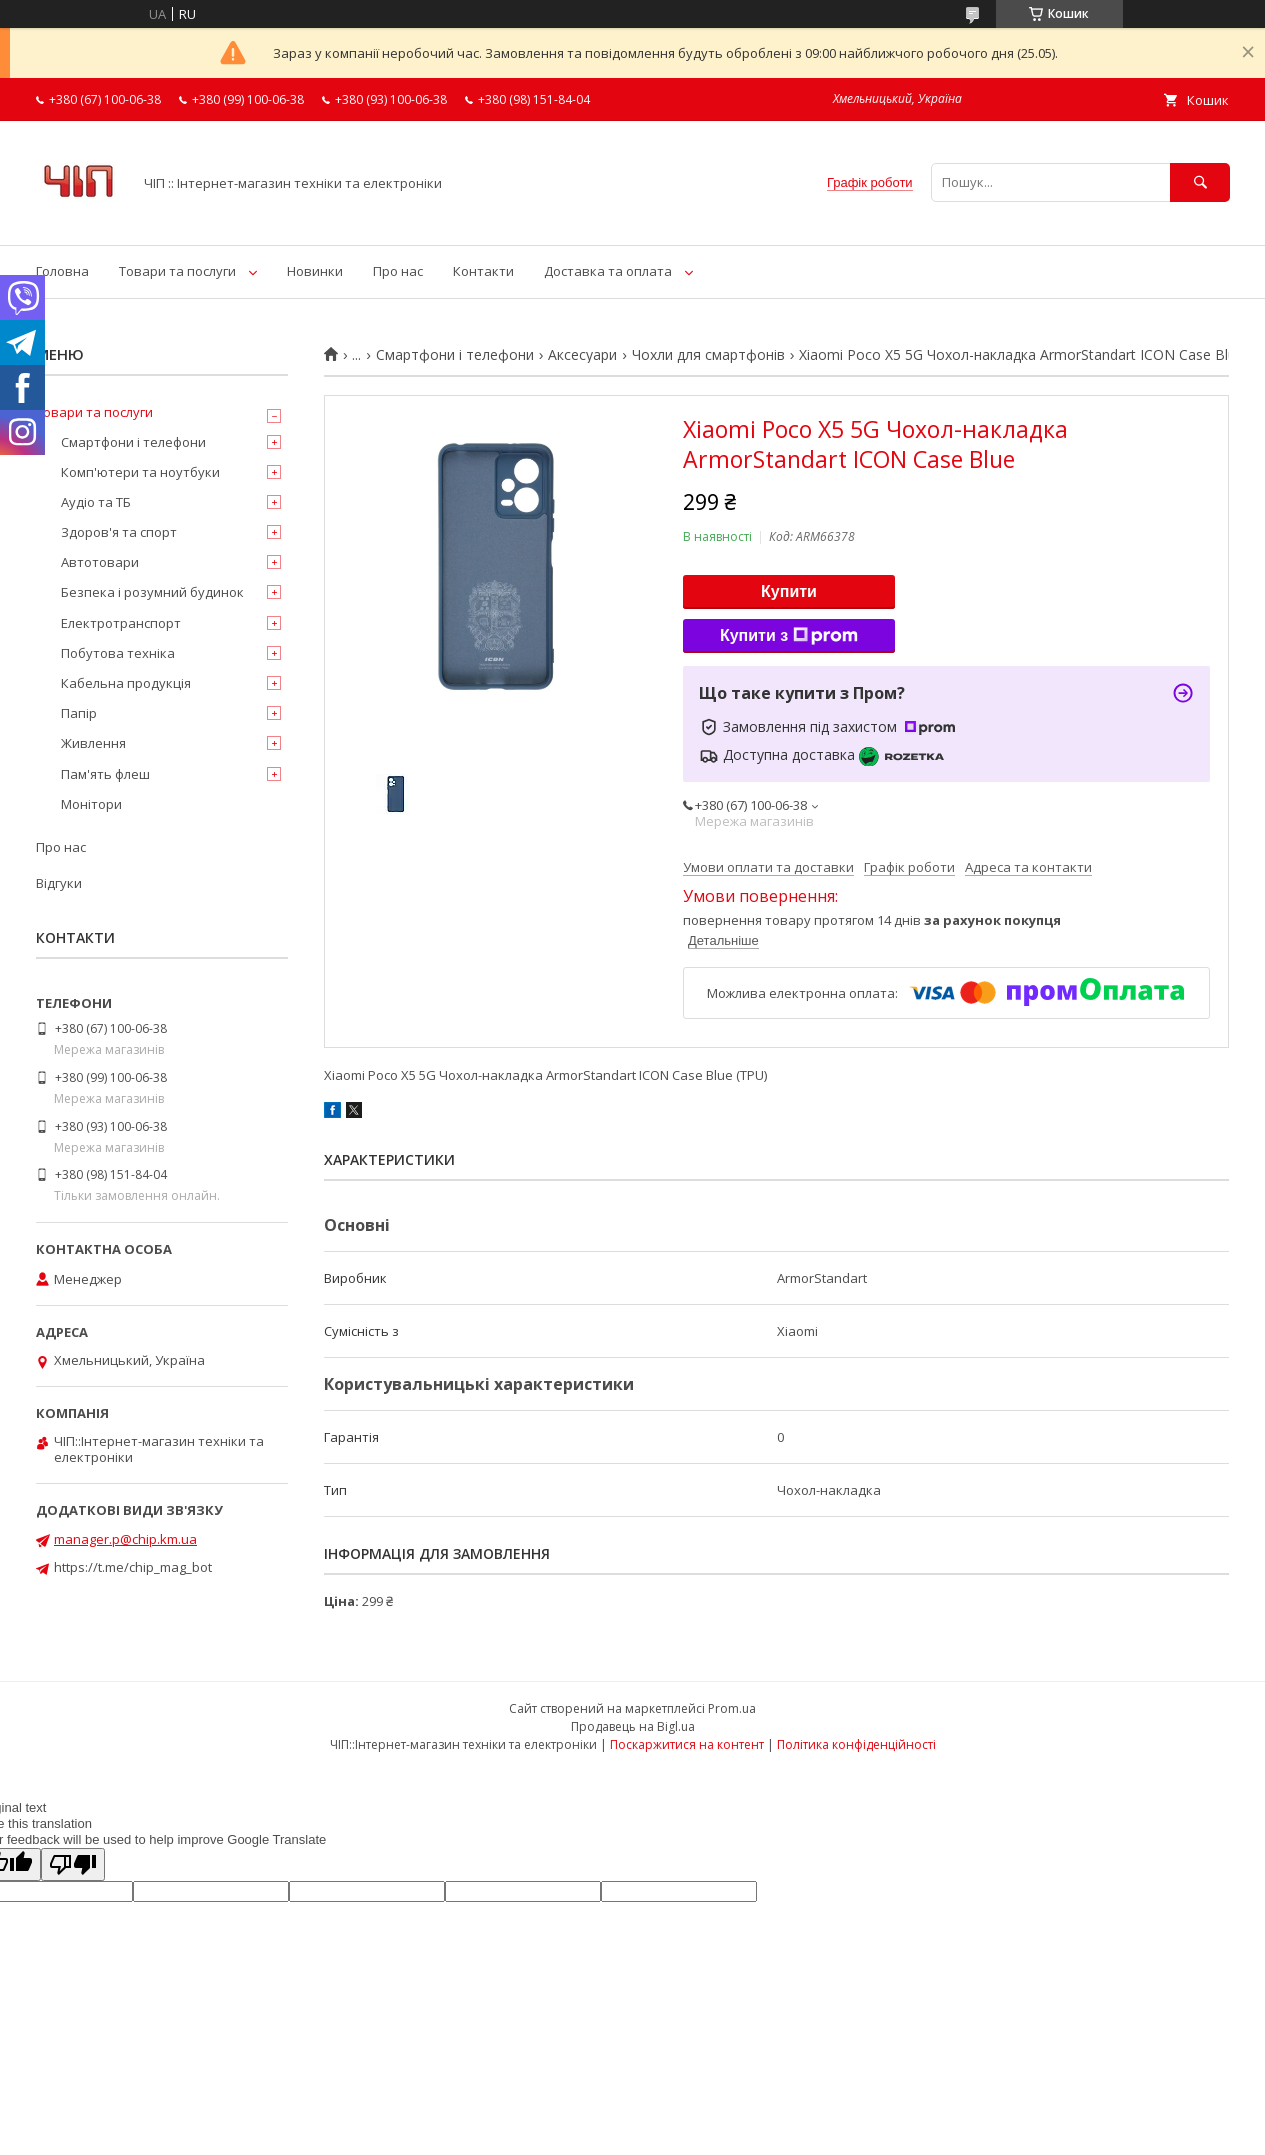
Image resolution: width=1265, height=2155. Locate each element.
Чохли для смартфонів (708, 355)
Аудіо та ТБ (96, 502)
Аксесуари (582, 355)
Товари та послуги (177, 271)
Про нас (398, 271)
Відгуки (59, 883)
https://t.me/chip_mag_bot (133, 1567)
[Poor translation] (73, 1864)
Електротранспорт (121, 623)
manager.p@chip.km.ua (125, 1539)
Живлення (93, 743)
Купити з (789, 636)
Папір (79, 713)
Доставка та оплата (608, 271)
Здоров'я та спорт (119, 532)
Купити (789, 591)
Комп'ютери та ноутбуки (140, 472)
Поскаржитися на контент (687, 1744)
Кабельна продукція (126, 683)
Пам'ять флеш (105, 774)
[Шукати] (1200, 182)
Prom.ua (732, 1708)
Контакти (483, 271)
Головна (62, 271)
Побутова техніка (118, 653)
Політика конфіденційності (856, 1744)
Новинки (315, 271)
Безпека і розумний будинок (152, 592)
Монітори (91, 804)
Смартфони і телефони (455, 355)
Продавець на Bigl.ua (633, 1726)
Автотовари (100, 562)
